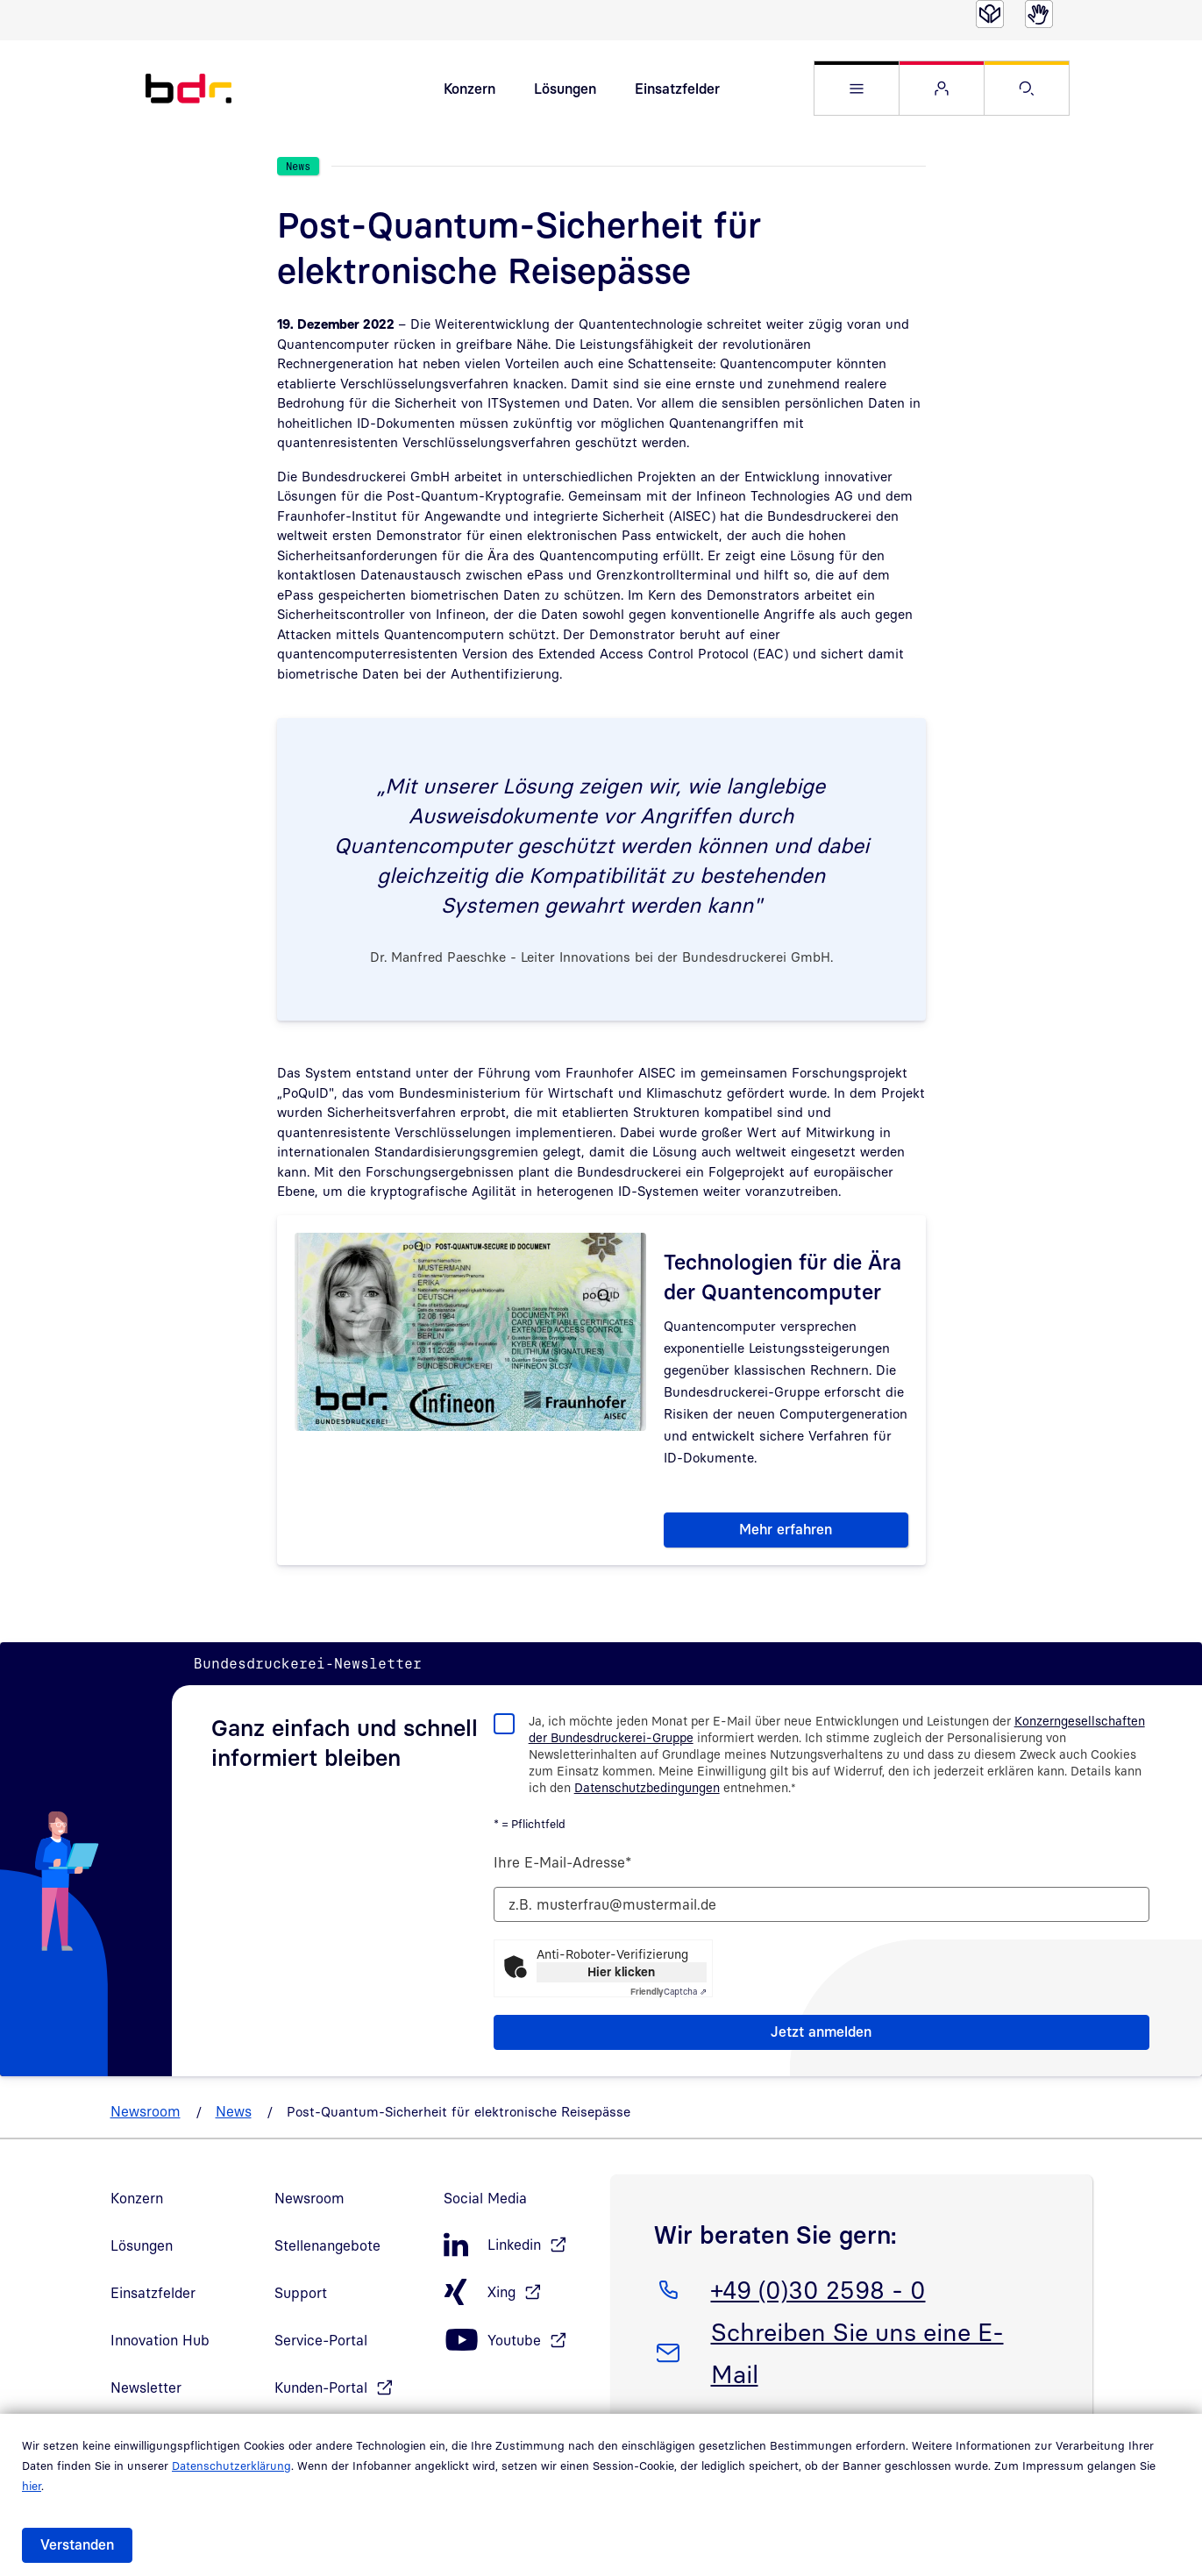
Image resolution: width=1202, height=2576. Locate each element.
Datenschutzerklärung (231, 2466)
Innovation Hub (160, 2346)
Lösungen (565, 91)
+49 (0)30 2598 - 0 (818, 2292)
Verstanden (77, 2544)
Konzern (469, 91)
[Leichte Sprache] (990, 14)
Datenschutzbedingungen (647, 1793)
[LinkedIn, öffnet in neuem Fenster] (518, 2251)
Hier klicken (621, 1977)
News (234, 2117)
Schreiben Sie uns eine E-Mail (857, 2356)
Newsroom (145, 2117)
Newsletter (145, 2393)
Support (300, 2299)
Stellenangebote (327, 2251)
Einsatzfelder (677, 91)
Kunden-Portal (320, 2393)
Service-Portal (320, 2346)
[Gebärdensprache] (1039, 14)
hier (31, 2486)
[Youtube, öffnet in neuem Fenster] (518, 2347)
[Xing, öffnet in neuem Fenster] (518, 2298)
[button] (857, 91)
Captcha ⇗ (668, 1997)
